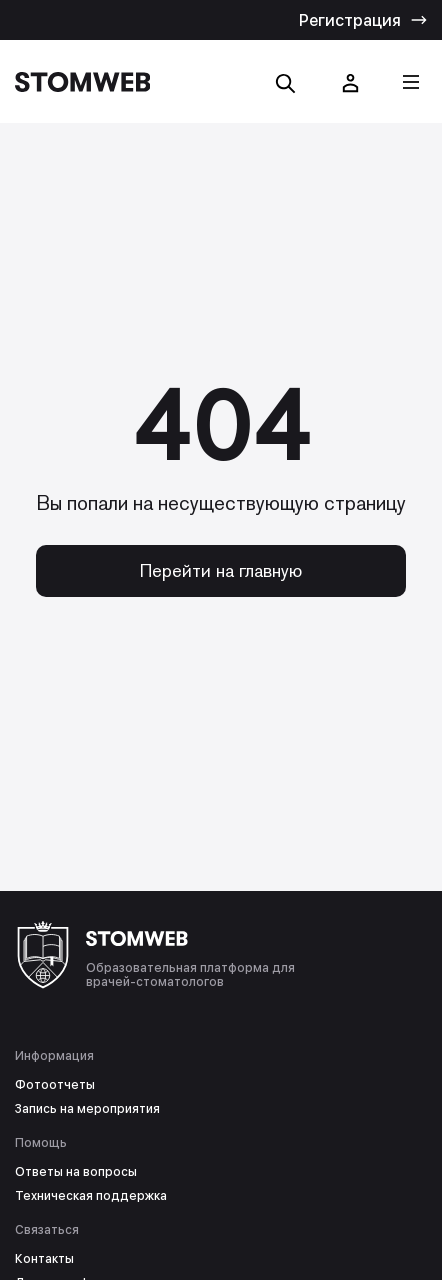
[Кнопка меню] (410, 81)
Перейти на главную (221, 570)
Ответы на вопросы (76, 1172)
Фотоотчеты (55, 1085)
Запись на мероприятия (87, 1109)
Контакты (44, 1259)
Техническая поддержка (91, 1196)
